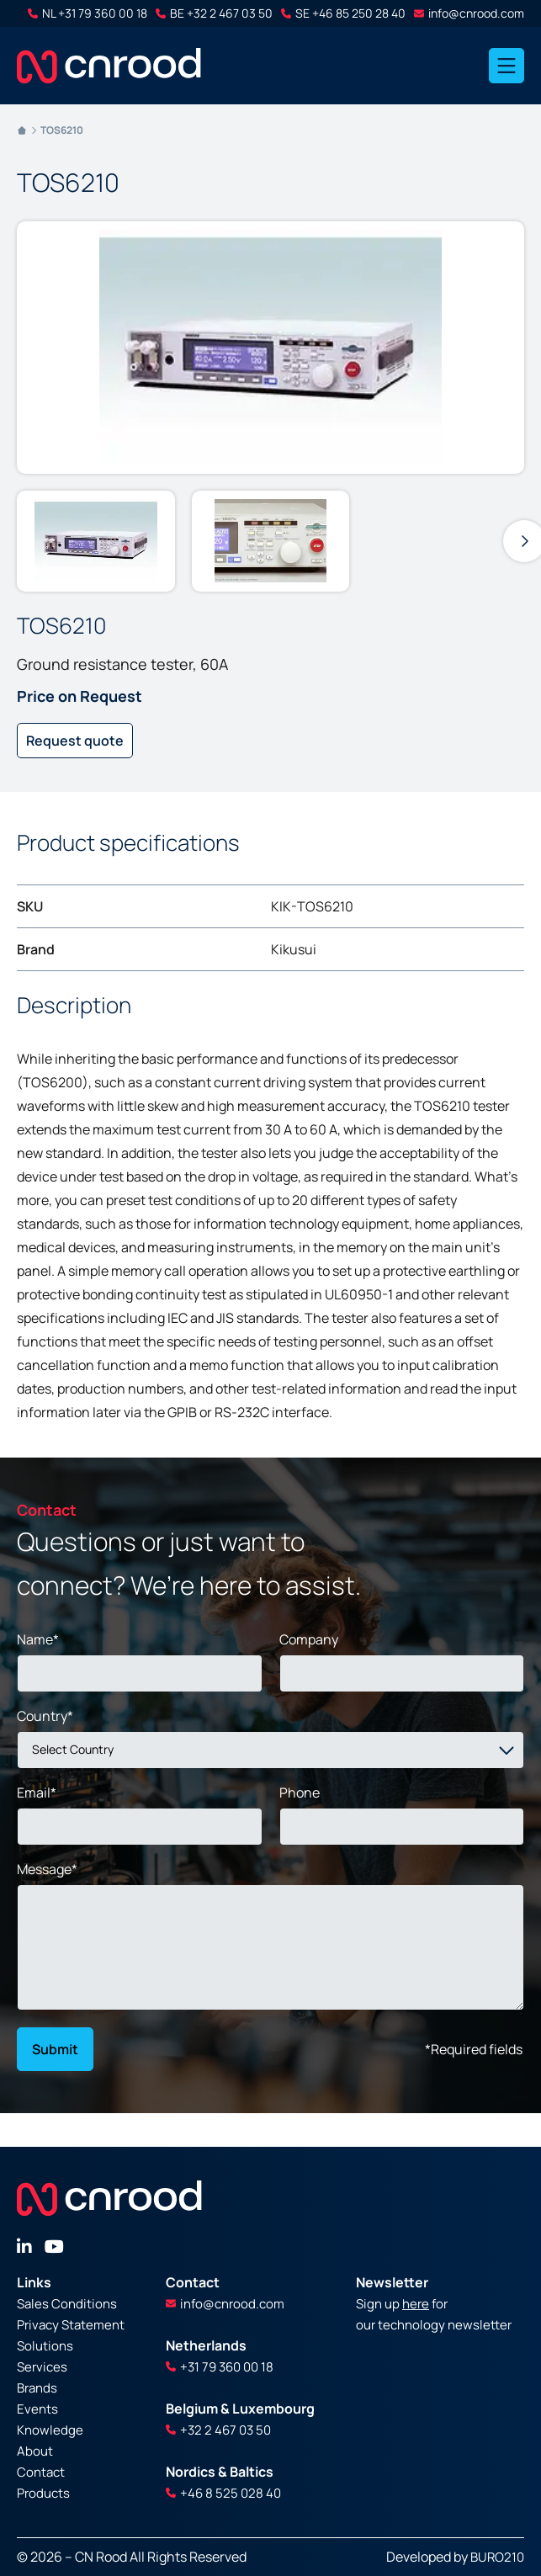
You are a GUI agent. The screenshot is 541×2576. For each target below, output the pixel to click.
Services (42, 2367)
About (35, 2451)
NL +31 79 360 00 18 (87, 13)
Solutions (45, 2346)
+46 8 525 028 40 (223, 2493)
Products (43, 2493)
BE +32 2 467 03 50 (214, 13)
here (415, 2304)
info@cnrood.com (469, 13)
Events (37, 2409)
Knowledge (50, 2430)
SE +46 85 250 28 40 (343, 13)
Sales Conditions (67, 2304)
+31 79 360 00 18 (219, 2367)
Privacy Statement (71, 2325)
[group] (96, 541)
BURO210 (497, 2557)
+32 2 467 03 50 (218, 2430)
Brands (37, 2388)
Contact (41, 2472)
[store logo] (109, 65)
